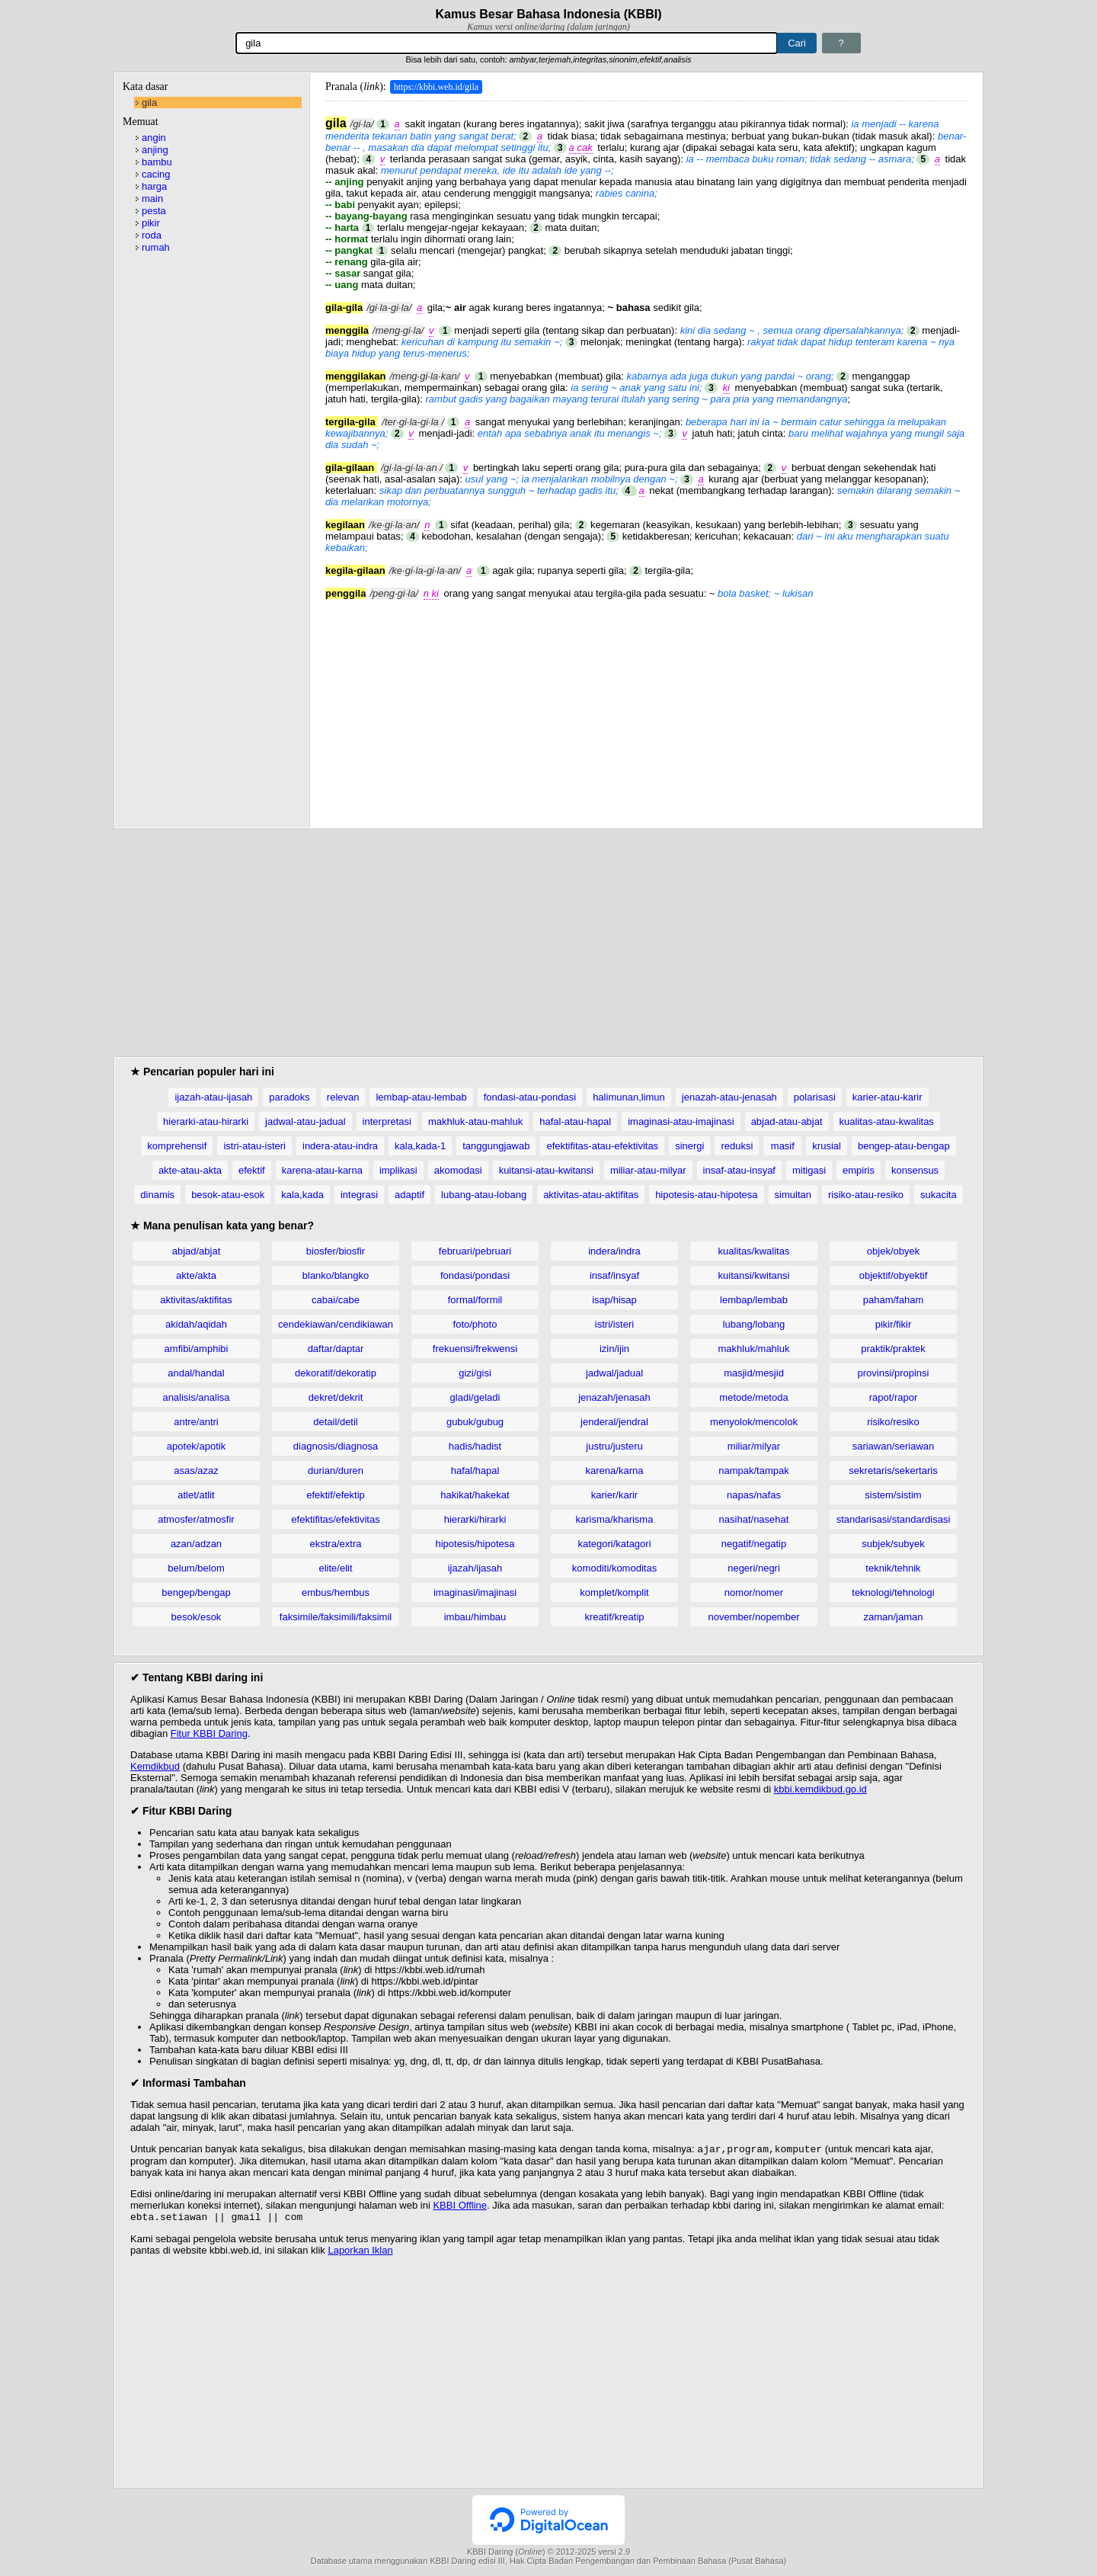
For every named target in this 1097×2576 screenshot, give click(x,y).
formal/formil (475, 1300)
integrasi (359, 1194)
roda (152, 235)
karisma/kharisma (615, 1519)
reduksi (737, 1146)
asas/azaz (196, 1470)
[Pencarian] (506, 43)
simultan (793, 1194)
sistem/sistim (893, 1495)
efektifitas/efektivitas (335, 1519)
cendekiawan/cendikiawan (335, 1324)
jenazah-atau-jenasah (729, 1097)
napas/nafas (754, 1495)
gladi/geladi (475, 1397)
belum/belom (196, 1568)
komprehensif (176, 1146)
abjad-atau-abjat (787, 1121)
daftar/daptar (336, 1348)
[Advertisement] (646, 705)
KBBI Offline (460, 2206)
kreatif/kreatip (614, 1617)
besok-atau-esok (227, 1194)
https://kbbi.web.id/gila (436, 87)
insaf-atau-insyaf (739, 1170)
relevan (343, 1097)
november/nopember (754, 1617)
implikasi (398, 1170)
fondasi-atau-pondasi (530, 1097)
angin (154, 137)
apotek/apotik (196, 1446)
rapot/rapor (893, 1397)
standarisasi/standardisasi (893, 1519)
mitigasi (809, 1170)
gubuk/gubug (475, 1421)
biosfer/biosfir (335, 1251)
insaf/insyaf (614, 1275)
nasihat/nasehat (754, 1519)
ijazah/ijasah (475, 1568)
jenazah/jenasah (614, 1397)
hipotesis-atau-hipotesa (706, 1194)
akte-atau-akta (190, 1170)
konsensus (915, 1170)
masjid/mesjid (754, 1373)
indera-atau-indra (340, 1146)
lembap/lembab (754, 1300)
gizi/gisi (475, 1373)
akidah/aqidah (196, 1324)
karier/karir (614, 1495)
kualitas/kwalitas (754, 1251)
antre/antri (196, 1421)
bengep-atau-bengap (904, 1146)
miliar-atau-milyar (648, 1170)
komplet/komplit (614, 1592)
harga (154, 186)
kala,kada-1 (420, 1146)
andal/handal (196, 1373)
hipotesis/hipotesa (474, 1543)
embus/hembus (335, 1592)
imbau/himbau (475, 1617)
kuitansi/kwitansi (754, 1275)
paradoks (289, 1097)
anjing (155, 149)
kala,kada (302, 1194)
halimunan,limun (629, 1097)
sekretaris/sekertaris (893, 1470)
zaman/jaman (893, 1617)
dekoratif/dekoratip (335, 1373)
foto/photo (475, 1324)
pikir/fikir (893, 1324)
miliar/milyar (754, 1446)
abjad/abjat (196, 1251)
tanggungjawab (495, 1146)
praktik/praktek (893, 1348)
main (152, 198)
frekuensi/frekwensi (475, 1348)
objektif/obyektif (893, 1275)
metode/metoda (753, 1397)
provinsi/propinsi (893, 1373)
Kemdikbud (155, 1766)
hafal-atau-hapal (575, 1121)
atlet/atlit (196, 1495)
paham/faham (893, 1300)
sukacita (938, 1194)
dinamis (157, 1194)
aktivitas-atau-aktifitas (590, 1194)
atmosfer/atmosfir (196, 1519)
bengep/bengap (196, 1592)
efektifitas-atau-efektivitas (602, 1146)
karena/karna (615, 1470)
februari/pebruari (475, 1251)
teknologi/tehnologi (893, 1592)
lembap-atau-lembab (421, 1097)
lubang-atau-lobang (483, 1194)
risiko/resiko (893, 1421)
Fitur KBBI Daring (209, 1733)
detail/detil (335, 1421)
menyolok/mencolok (754, 1421)
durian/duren (335, 1470)
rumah (156, 247)
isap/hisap (614, 1300)
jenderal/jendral (614, 1421)
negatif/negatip (753, 1543)
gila (149, 102)
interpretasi (387, 1121)
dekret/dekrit (336, 1397)
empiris (859, 1170)
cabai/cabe (336, 1300)
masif (783, 1146)
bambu (157, 162)
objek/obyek (893, 1251)
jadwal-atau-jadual (305, 1121)
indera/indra (614, 1251)
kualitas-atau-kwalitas (887, 1121)
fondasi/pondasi (475, 1275)
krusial (826, 1146)
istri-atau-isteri (254, 1146)
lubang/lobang (754, 1324)
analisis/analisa (195, 1397)
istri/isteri (614, 1324)
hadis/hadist (475, 1446)
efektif (251, 1170)
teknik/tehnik (892, 1568)
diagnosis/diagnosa (335, 1446)
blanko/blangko (335, 1275)
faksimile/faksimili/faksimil (336, 1617)
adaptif (409, 1194)
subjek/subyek (893, 1543)
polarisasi (815, 1097)
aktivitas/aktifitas (196, 1300)
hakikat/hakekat (474, 1495)
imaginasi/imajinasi (475, 1592)
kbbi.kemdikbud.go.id (820, 1789)
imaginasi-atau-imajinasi (681, 1121)
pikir (151, 223)
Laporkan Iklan (360, 2253)
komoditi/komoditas (614, 1568)
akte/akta (196, 1275)
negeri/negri (754, 1568)
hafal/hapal (475, 1470)
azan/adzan (196, 1543)
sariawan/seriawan (893, 1446)
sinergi (689, 1146)
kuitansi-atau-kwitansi (546, 1170)
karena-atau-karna (322, 1170)
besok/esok (196, 1617)
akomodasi (458, 1170)
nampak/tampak (753, 1470)
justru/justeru (614, 1446)
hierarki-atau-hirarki (205, 1121)
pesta (154, 210)
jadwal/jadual (614, 1373)
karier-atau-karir (887, 1097)
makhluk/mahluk (754, 1348)
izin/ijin (614, 1348)
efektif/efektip (335, 1495)
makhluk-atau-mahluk (475, 1121)
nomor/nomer (753, 1592)
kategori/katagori (614, 1543)
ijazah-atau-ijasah (213, 1097)
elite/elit (335, 1568)
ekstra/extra (336, 1543)
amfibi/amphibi (197, 1348)
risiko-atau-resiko (866, 1194)
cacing (156, 174)
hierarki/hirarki (475, 1519)
